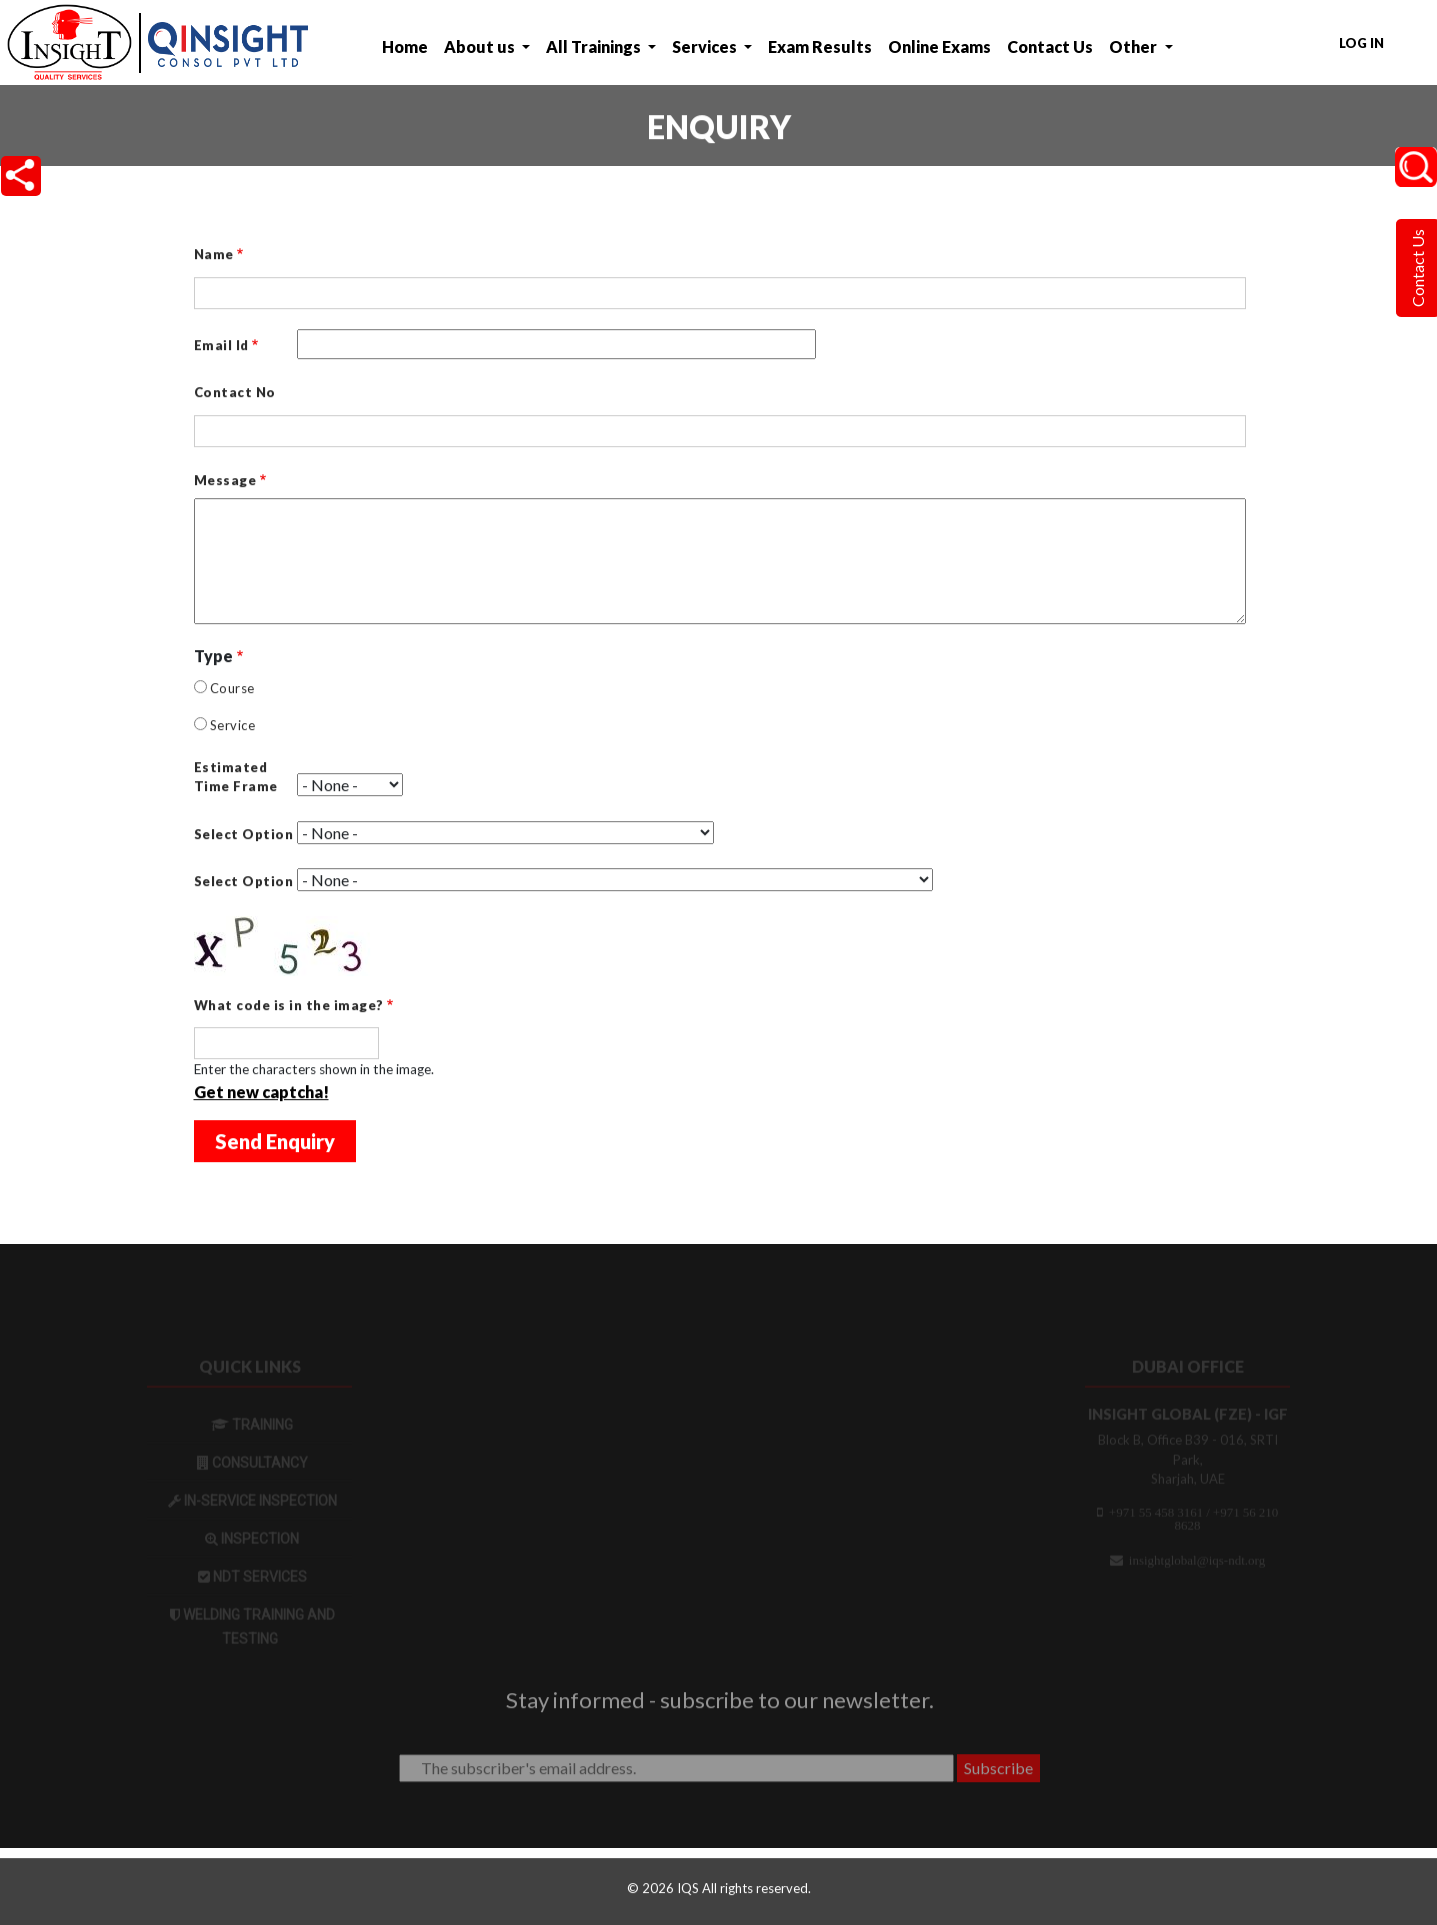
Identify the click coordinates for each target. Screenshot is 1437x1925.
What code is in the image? (289, 1007)
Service (233, 727)
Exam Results (820, 46)
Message (225, 482)
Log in (1361, 43)
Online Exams (939, 46)
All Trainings (595, 46)
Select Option (244, 836)
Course (232, 690)
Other (1134, 46)
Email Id (221, 347)
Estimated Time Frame (236, 779)
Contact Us (1050, 46)
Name (214, 256)
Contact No (235, 394)
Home (405, 46)
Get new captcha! (261, 1093)
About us (481, 46)
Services (706, 46)
